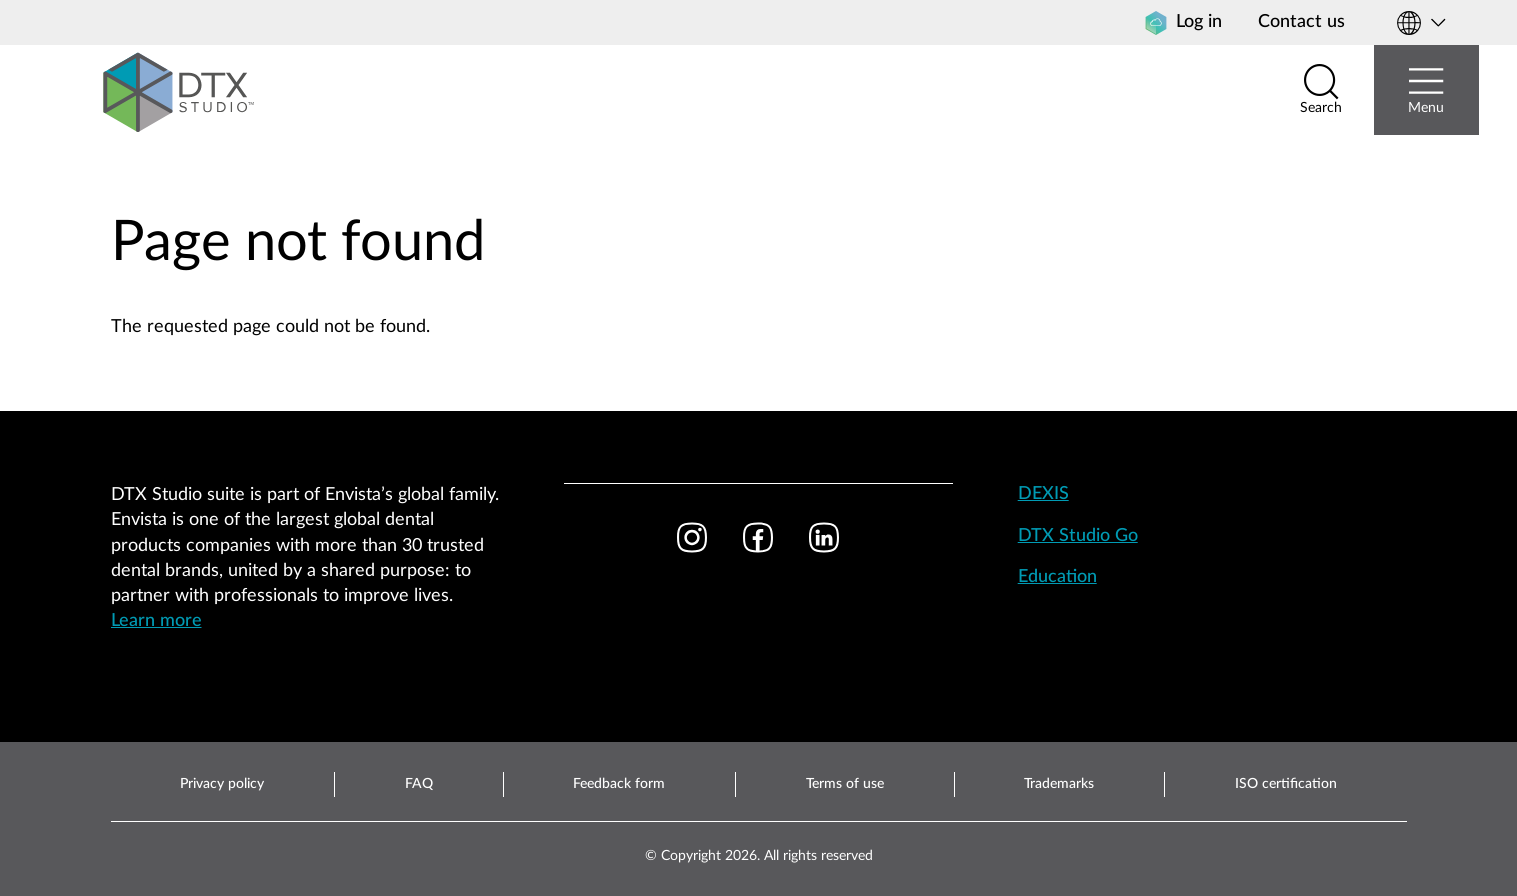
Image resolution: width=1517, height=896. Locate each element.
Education (1057, 577)
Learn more (156, 621)
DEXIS (1043, 494)
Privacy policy (222, 784)
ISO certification (1286, 784)
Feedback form (619, 784)
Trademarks (1059, 784)
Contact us (1301, 22)
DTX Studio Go (1078, 536)
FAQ (419, 784)
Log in (1183, 23)
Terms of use (845, 784)
